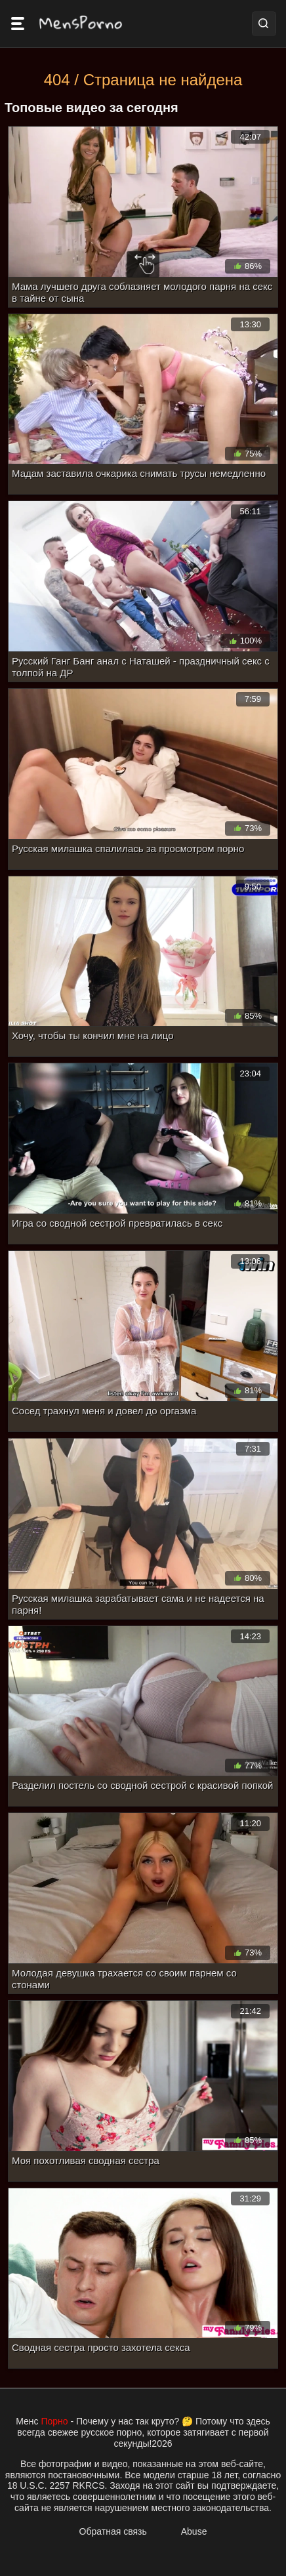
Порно (54, 2421)
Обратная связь (113, 2531)
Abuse (194, 2531)
